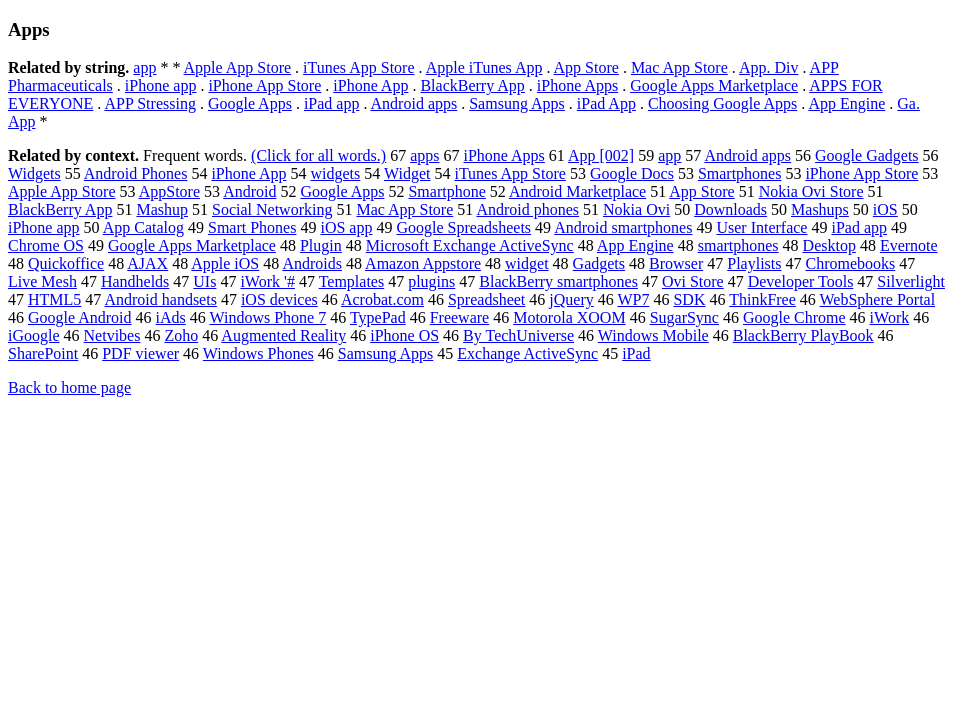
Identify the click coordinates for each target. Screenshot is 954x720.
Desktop (829, 245)
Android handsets (160, 299)
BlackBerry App (472, 85)
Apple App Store (238, 67)
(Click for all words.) (318, 155)
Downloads (730, 209)
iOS (885, 209)
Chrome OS (46, 245)
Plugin (321, 245)
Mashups (820, 209)
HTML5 (54, 299)
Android (249, 191)
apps (424, 155)
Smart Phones (252, 227)
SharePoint (43, 353)
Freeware (460, 317)
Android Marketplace (577, 191)
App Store (586, 67)
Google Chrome (794, 317)
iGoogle (34, 335)
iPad (636, 353)
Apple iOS (225, 263)
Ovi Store (693, 281)
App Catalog (143, 227)
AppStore (169, 191)
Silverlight (911, 281)
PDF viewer (140, 353)
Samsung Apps (517, 103)
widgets (336, 173)
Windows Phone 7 (268, 317)
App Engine (846, 103)
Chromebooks (851, 263)
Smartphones (740, 173)
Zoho (181, 335)
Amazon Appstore (423, 263)
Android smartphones (623, 227)
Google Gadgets (867, 155)
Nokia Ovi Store (811, 191)
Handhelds (135, 281)
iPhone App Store (264, 85)
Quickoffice (66, 263)
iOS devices (279, 299)
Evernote (909, 245)
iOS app (346, 227)
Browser (676, 263)
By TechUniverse (518, 335)
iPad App (606, 103)
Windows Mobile (653, 335)
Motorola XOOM (569, 317)
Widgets (34, 173)
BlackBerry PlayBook (803, 335)
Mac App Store (679, 67)
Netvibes (112, 335)
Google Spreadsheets (463, 227)
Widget (407, 173)
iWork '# (267, 281)
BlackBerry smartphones (558, 281)
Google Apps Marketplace (714, 85)
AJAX (147, 263)
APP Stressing (149, 103)
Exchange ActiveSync (527, 353)
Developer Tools (801, 281)
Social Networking (272, 209)
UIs (204, 281)
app (144, 67)
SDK (689, 299)
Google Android (80, 317)
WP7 (633, 299)
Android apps (414, 103)
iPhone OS (404, 335)
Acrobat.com (382, 299)
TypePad (378, 317)
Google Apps (250, 103)
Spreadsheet (486, 299)
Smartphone (446, 191)
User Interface (761, 227)
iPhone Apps (577, 85)
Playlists (754, 263)
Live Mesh (42, 281)
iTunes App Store (358, 67)
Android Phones (136, 173)
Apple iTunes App (484, 67)
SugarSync (684, 317)
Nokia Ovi (636, 209)
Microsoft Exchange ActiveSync (470, 245)
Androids (312, 263)
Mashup (162, 209)
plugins (431, 281)
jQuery (571, 299)
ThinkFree (762, 299)
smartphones (738, 245)
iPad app (332, 103)
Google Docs (632, 173)
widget (527, 263)
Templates (352, 281)
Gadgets (599, 263)
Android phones (527, 209)
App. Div (769, 67)
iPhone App (370, 85)
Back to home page (69, 387)
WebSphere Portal (878, 299)
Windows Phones (258, 353)
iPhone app (161, 85)
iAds (171, 317)
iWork (890, 317)
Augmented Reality (283, 335)
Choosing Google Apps (722, 103)
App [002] (601, 155)
